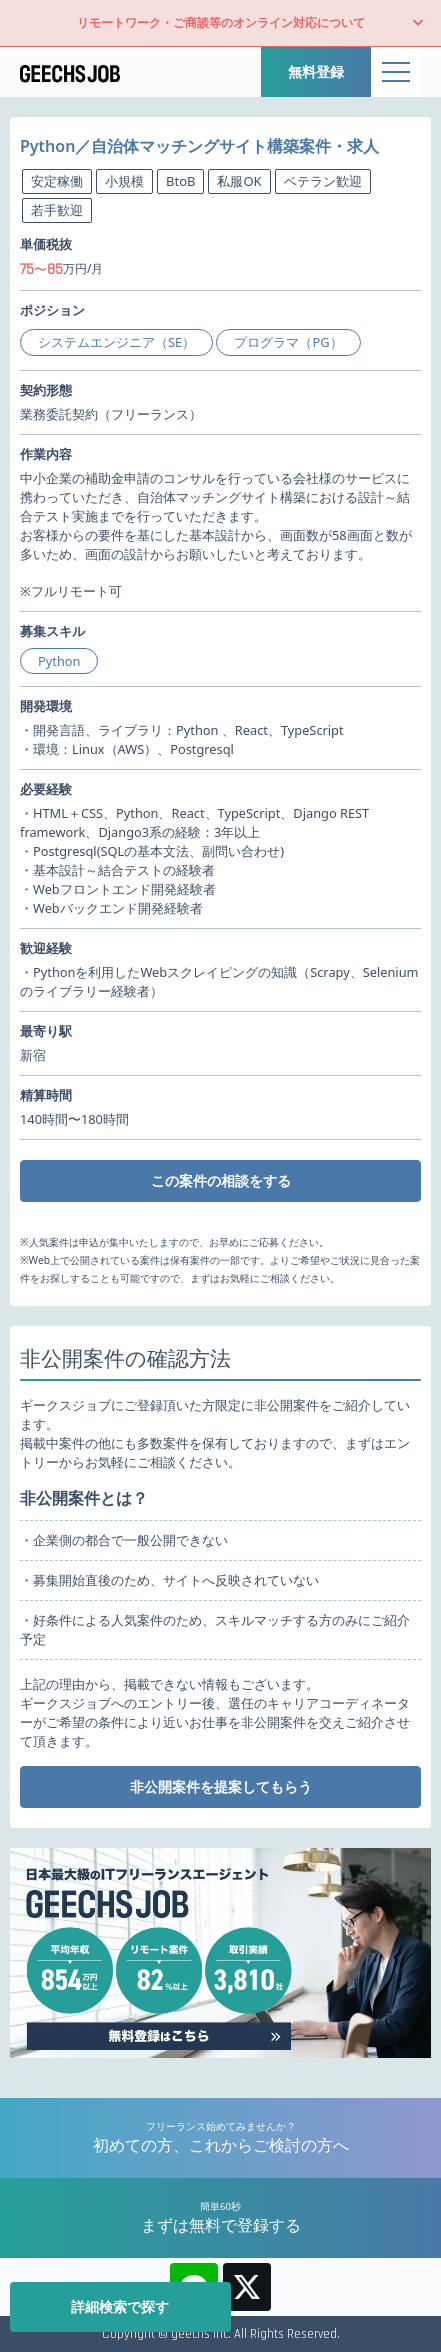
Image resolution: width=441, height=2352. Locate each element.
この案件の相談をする (221, 1180)
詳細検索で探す (120, 2306)
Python (59, 661)
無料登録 (316, 71)
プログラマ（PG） (288, 342)
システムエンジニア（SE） (116, 342)
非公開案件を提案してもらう (221, 1786)
